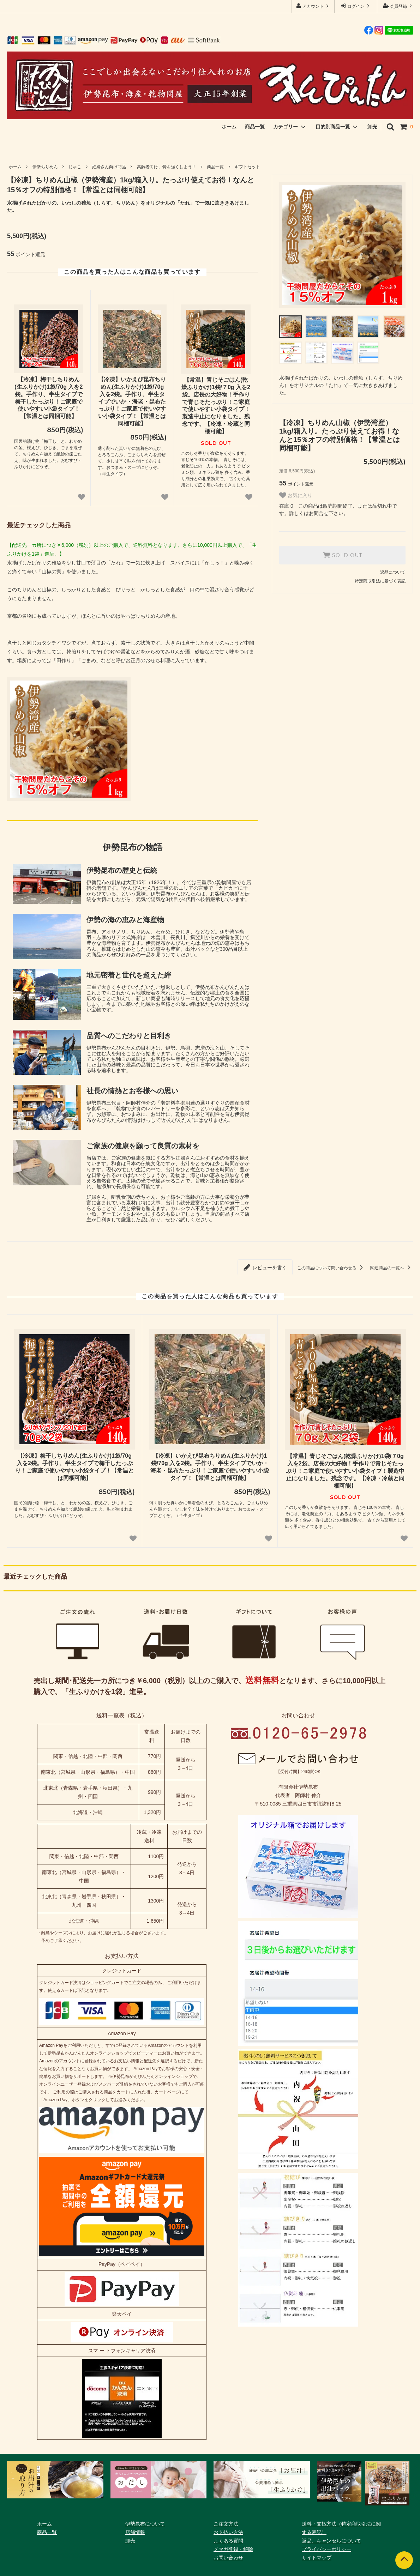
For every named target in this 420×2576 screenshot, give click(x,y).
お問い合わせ (228, 2557)
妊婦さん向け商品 (109, 166)
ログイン (356, 6)
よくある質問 (228, 2541)
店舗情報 (135, 2532)
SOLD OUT (342, 555)
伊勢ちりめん (45, 166)
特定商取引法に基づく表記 (380, 581)
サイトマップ (316, 2557)
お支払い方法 (228, 2532)
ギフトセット (247, 166)
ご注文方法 (226, 2524)
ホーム (229, 126)
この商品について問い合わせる (331, 1267)
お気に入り (295, 495)
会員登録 (398, 6)
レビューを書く (265, 1267)
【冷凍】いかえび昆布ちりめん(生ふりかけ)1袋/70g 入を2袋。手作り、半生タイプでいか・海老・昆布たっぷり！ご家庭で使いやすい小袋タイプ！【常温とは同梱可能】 (132, 401)
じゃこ (74, 166)
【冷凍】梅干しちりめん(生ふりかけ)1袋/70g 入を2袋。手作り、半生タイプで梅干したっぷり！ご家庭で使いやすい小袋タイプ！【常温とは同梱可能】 (48, 397)
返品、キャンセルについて (331, 2541)
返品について (393, 572)
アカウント (313, 6)
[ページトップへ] (404, 2560)
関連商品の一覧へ (391, 1267)
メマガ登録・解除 (233, 2549)
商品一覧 (255, 126)
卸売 (372, 126)
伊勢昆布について (145, 2524)
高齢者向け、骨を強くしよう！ (166, 166)
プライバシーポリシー (326, 2549)
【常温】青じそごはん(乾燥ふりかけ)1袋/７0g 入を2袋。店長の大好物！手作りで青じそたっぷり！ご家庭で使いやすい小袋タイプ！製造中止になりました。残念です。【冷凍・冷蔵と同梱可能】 (215, 405)
